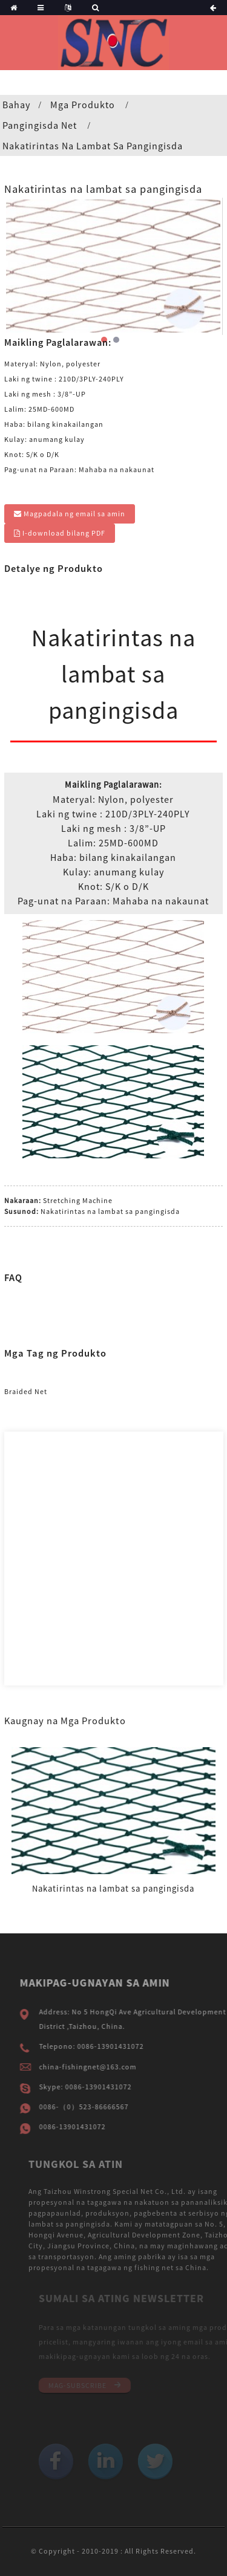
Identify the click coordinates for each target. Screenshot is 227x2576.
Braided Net (25, 1391)
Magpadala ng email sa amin (74, 513)
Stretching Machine (78, 1200)
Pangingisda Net (39, 125)
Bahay (16, 105)
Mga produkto (82, 105)
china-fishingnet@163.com (103, 2066)
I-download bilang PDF (63, 532)
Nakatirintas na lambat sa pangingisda (92, 146)
